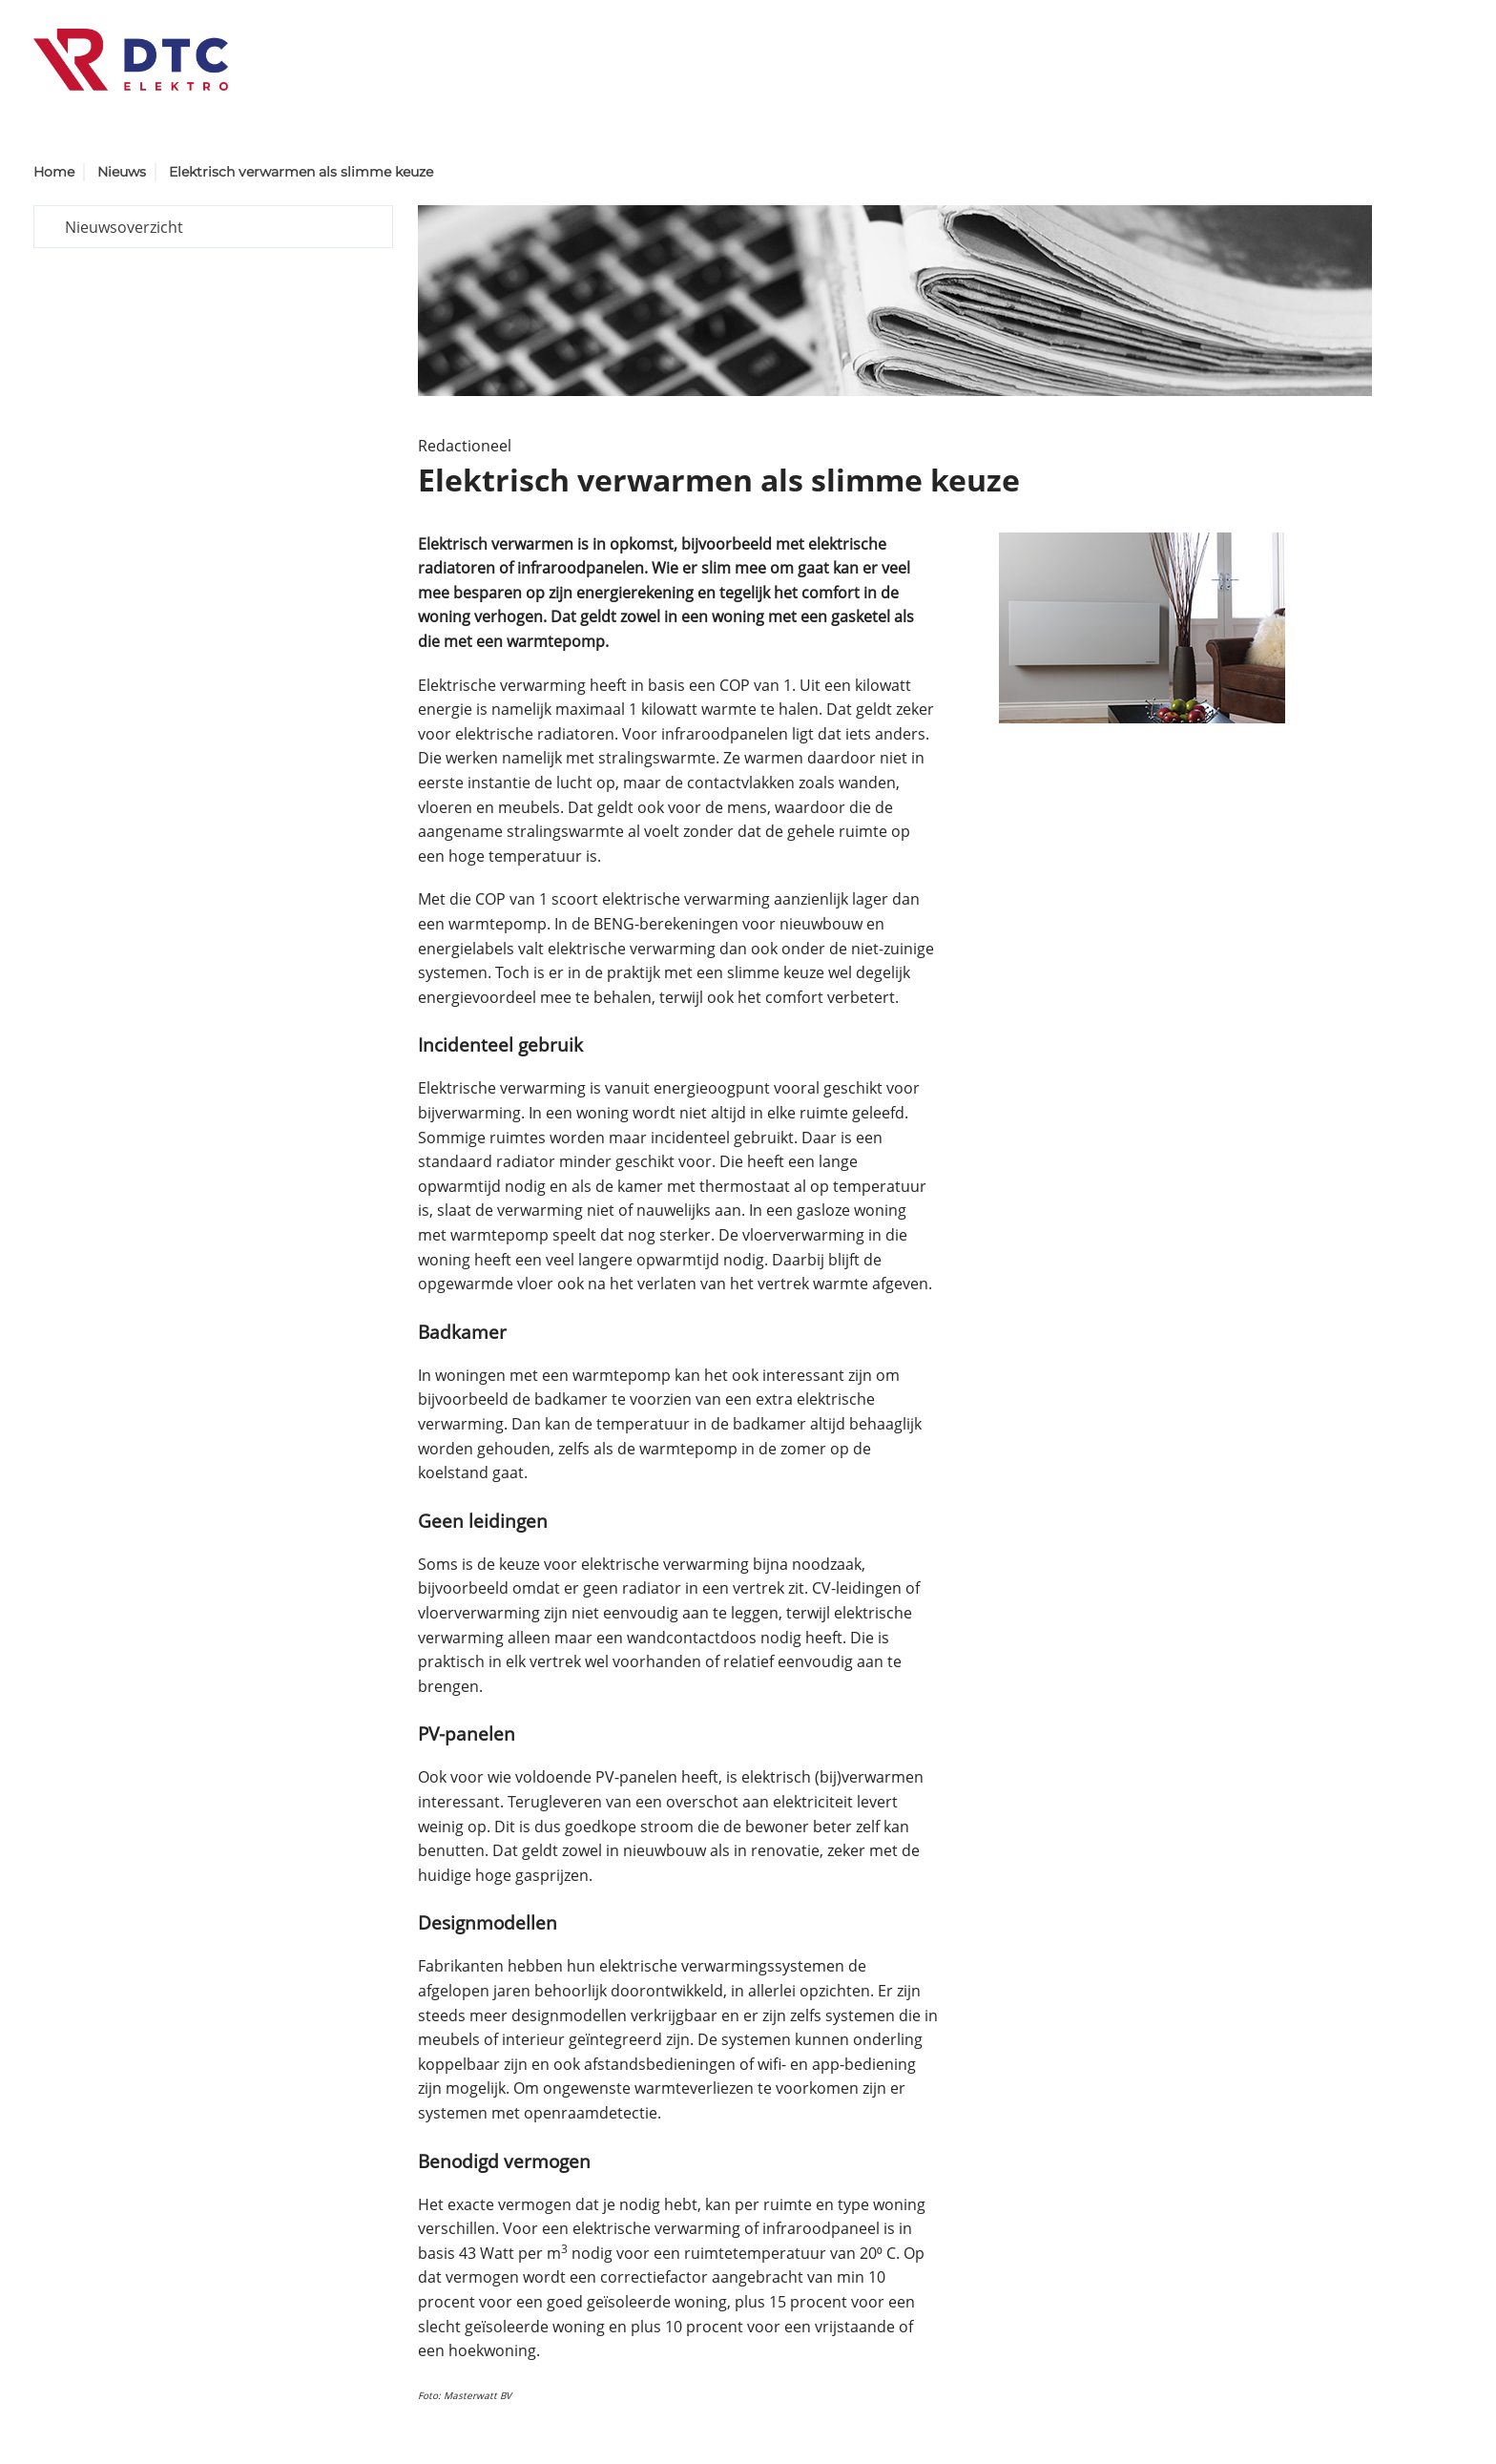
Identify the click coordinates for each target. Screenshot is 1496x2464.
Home (53, 171)
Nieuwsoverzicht (124, 227)
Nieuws (121, 171)
